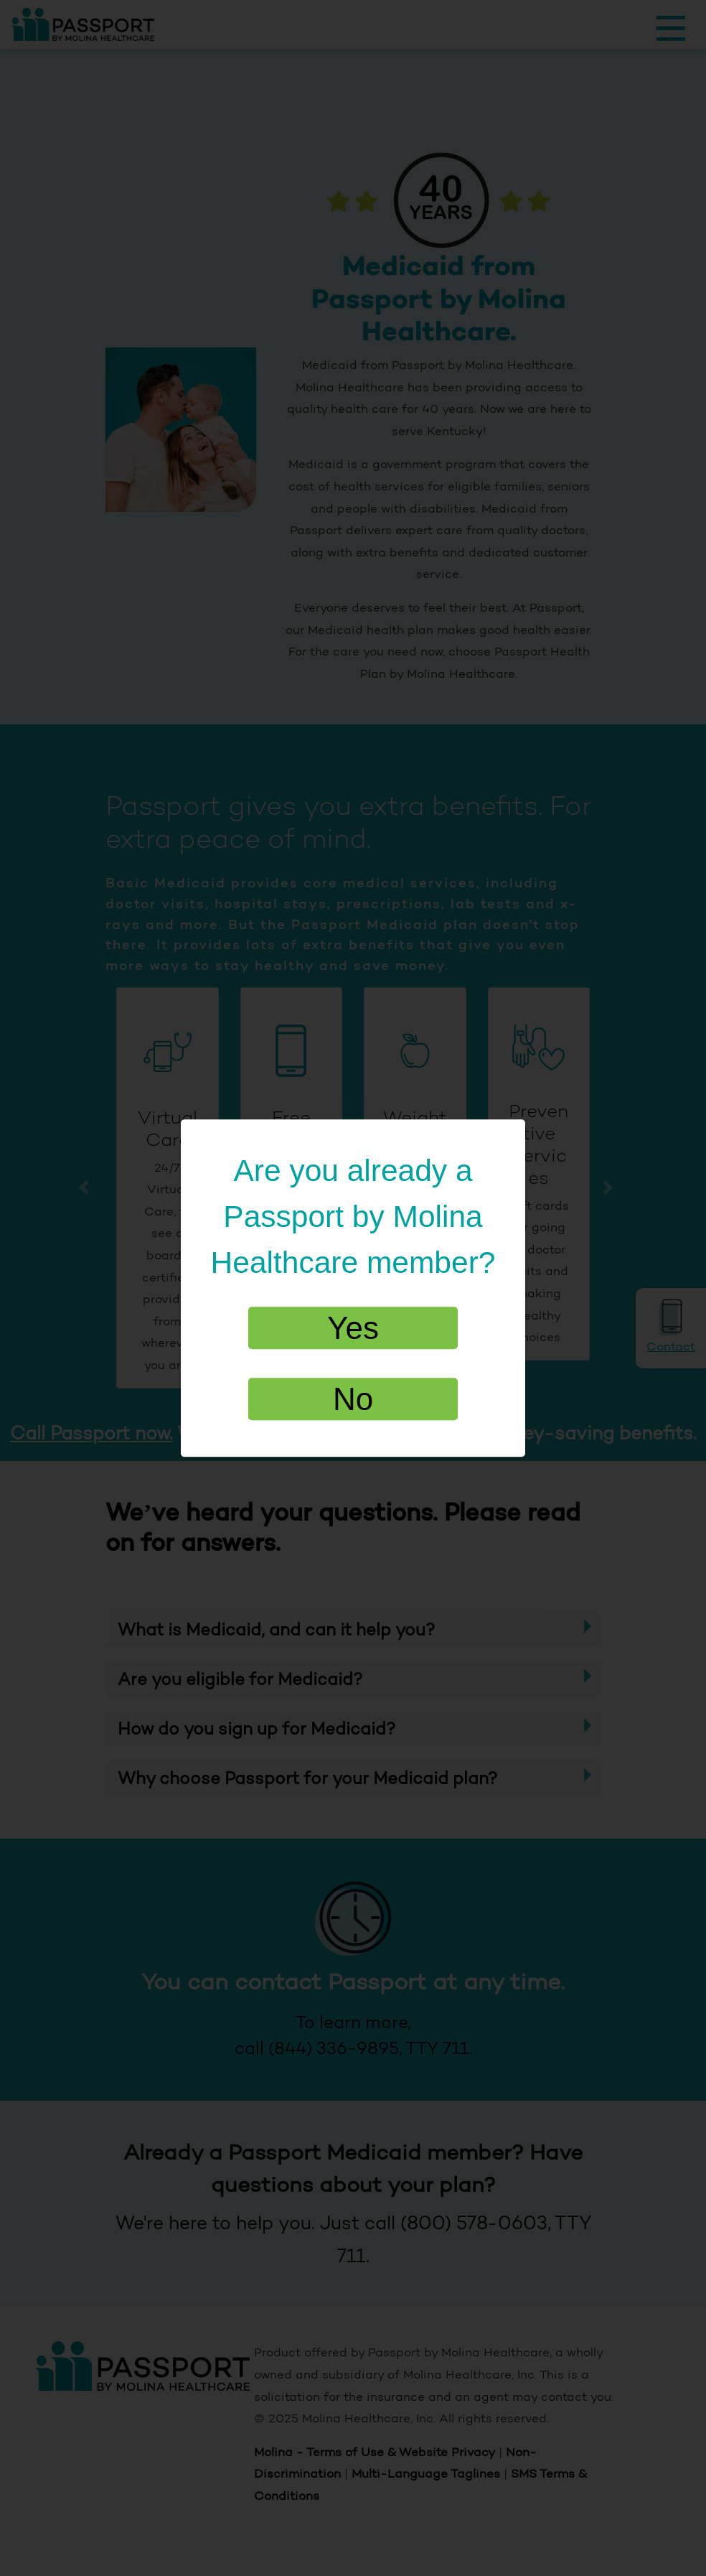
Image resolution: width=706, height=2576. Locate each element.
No (353, 1399)
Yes (353, 1327)
